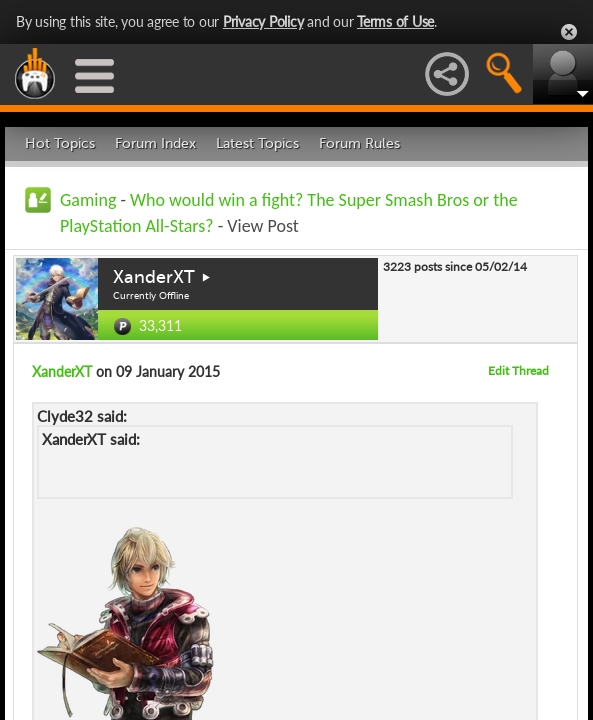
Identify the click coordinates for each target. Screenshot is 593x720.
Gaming (88, 200)
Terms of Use (395, 21)
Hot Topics (60, 143)
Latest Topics (257, 143)
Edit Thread (518, 370)
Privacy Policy (263, 21)
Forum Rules (359, 143)
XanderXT (154, 277)
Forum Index (155, 143)
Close (569, 32)
